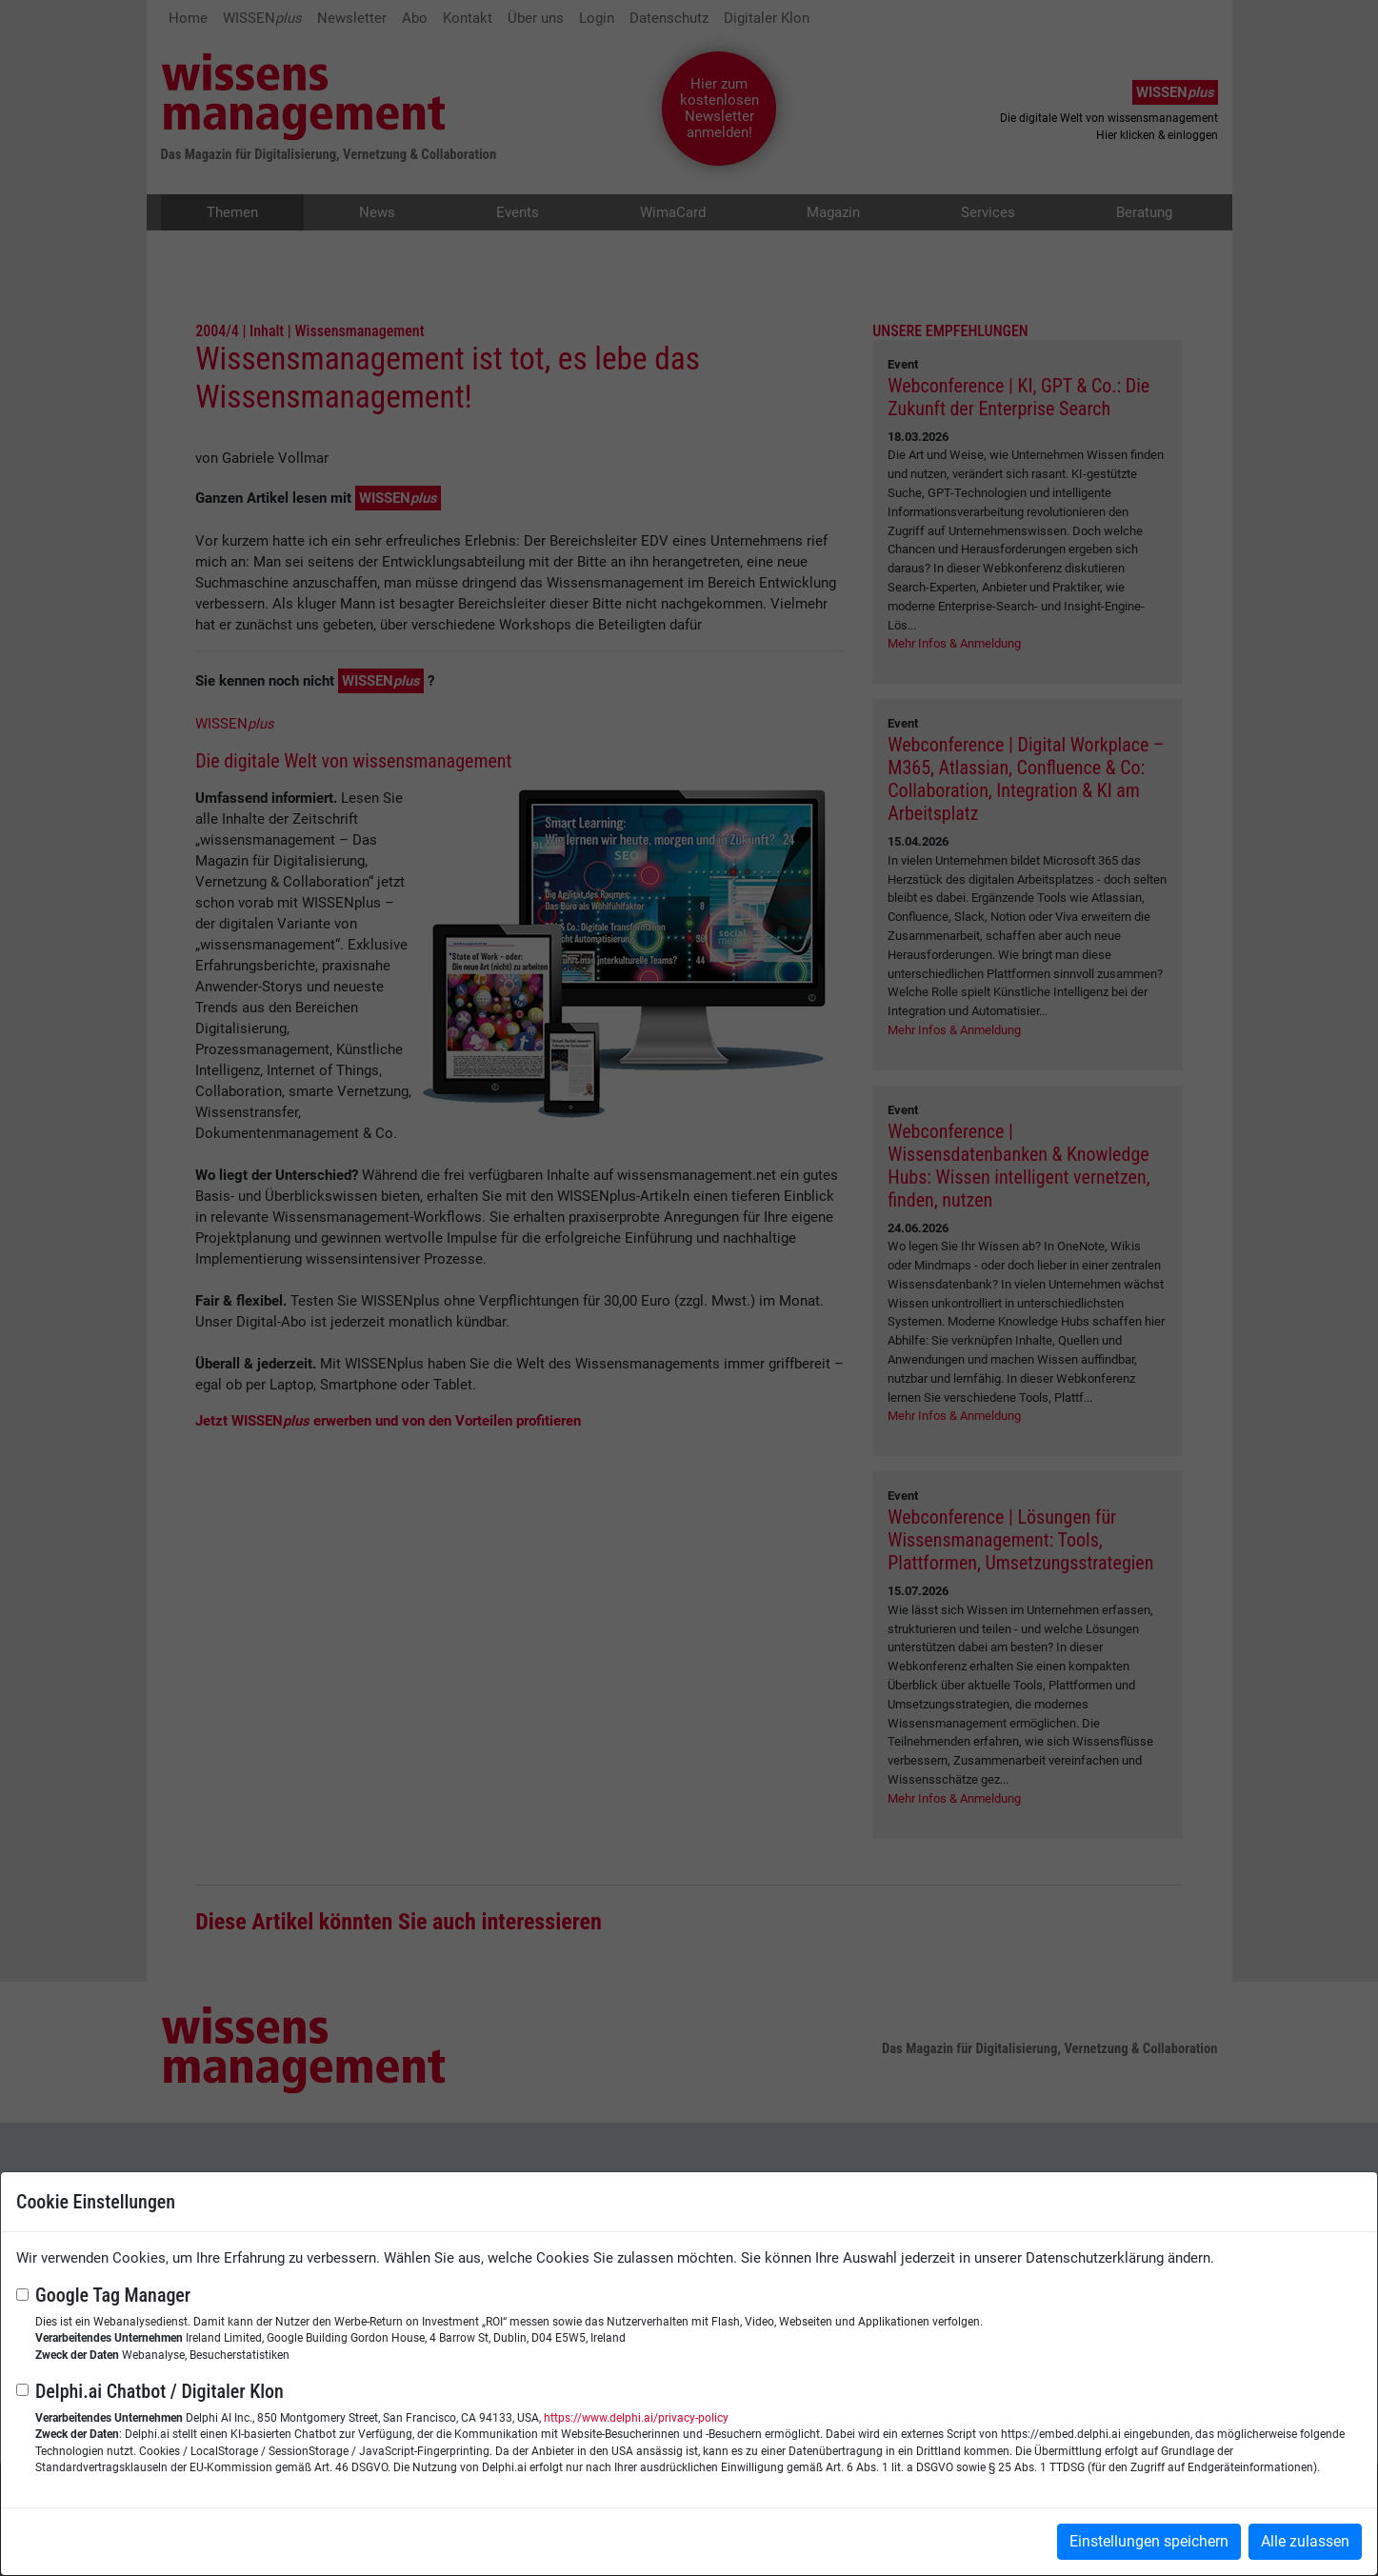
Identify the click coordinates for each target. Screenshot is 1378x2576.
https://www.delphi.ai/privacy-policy (636, 2418)
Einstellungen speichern (1148, 2541)
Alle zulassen (1305, 2541)
